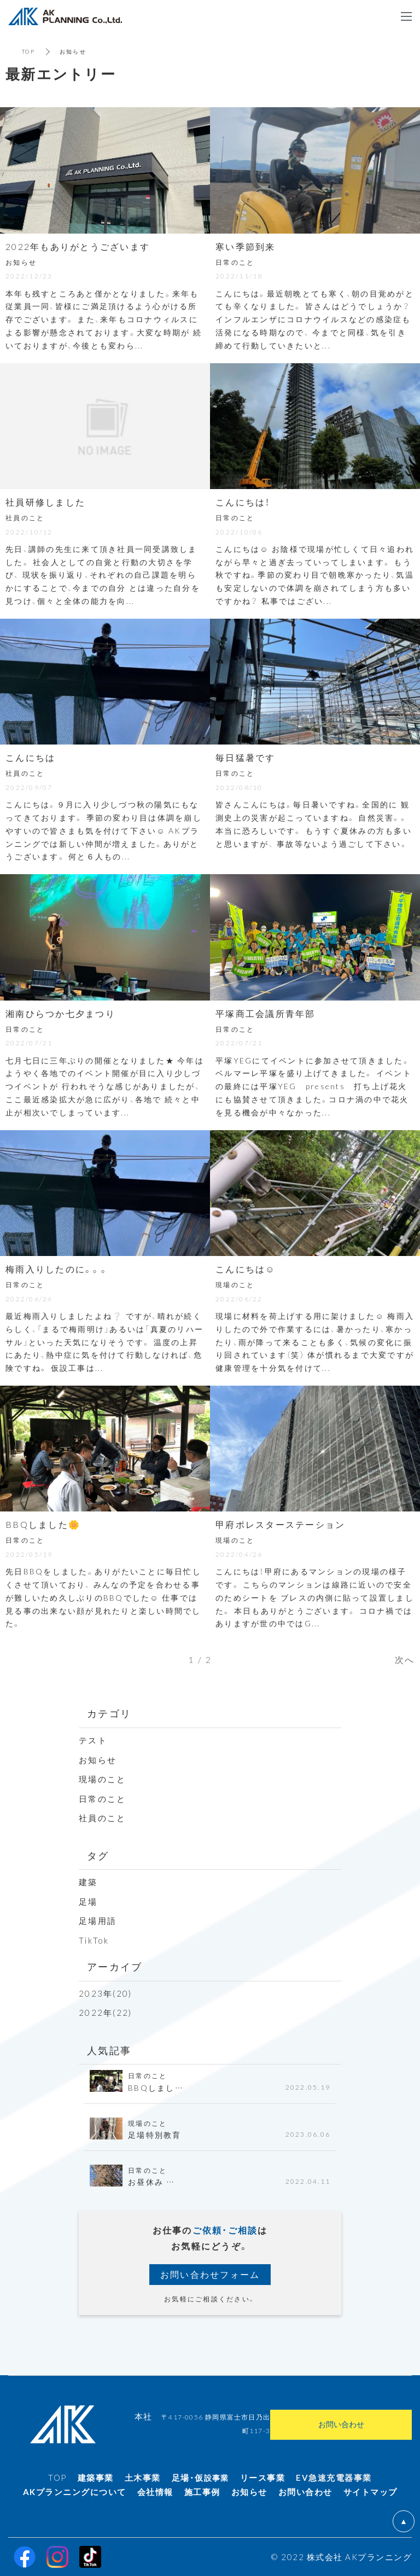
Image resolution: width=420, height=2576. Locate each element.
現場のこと (102, 1779)
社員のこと (102, 1818)
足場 (88, 1901)
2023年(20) (105, 1993)
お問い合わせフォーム (210, 2274)
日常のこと (102, 1799)
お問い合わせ (341, 2423)
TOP (28, 51)
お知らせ (97, 1760)
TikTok (94, 1940)
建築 (88, 1882)
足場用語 (97, 1921)
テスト (93, 1740)
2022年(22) (105, 2013)
